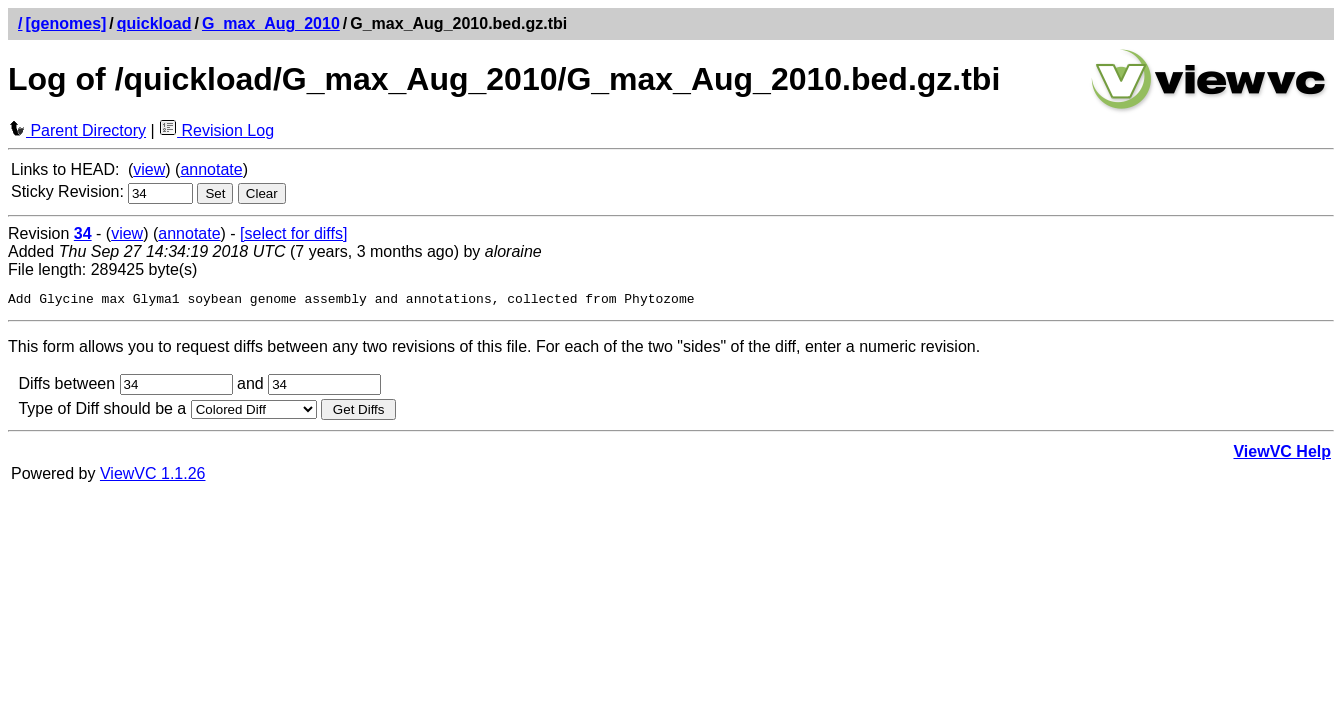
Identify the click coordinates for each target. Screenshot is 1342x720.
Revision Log (216, 130)
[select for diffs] (293, 233)
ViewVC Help (1282, 454)
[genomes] (65, 23)
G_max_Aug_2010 (271, 23)
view (149, 169)
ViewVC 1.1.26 (153, 476)
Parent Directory (77, 130)
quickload (154, 23)
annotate (211, 169)
